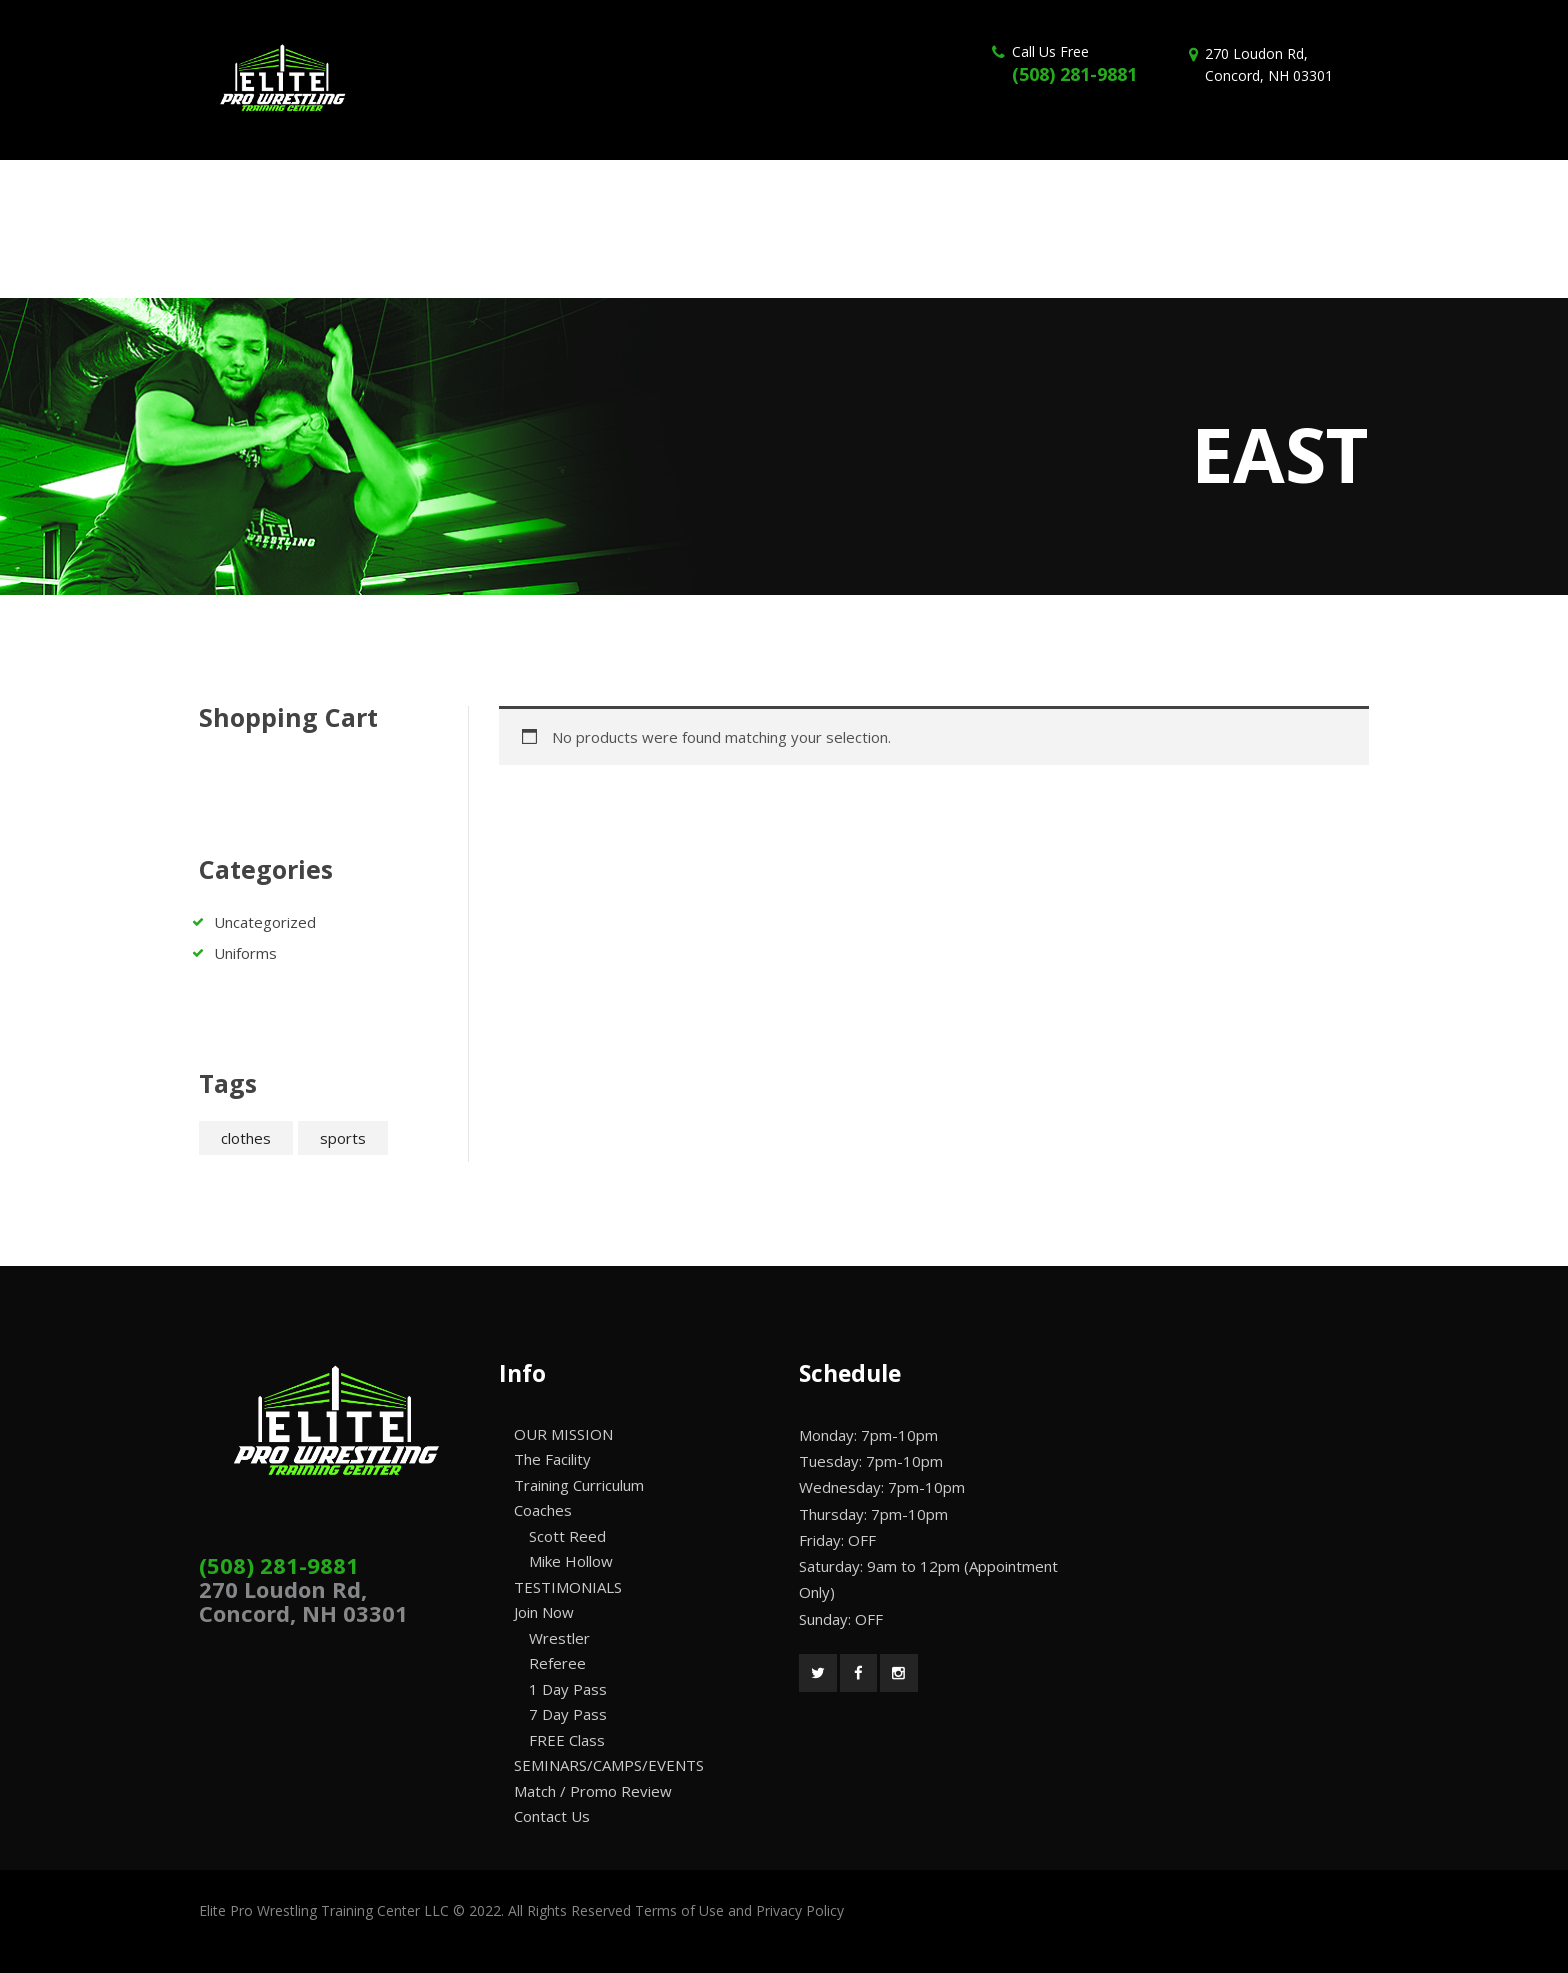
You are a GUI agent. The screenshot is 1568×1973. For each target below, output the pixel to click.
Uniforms (245, 953)
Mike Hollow (571, 1561)
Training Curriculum (579, 1485)
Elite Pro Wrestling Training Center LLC (326, 1910)
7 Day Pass (568, 1714)
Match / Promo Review (593, 1791)
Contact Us (552, 1816)
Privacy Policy (800, 1910)
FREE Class (567, 1740)
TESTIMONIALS (568, 1587)
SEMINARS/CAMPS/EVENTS (609, 1765)
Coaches (543, 1510)
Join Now (544, 1612)
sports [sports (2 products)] (343, 1138)
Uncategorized (265, 922)
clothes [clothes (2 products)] (246, 1138)
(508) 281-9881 (1074, 74)
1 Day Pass (568, 1689)
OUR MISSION (563, 1434)
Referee (557, 1663)
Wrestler (559, 1638)
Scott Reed (567, 1536)
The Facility (552, 1459)
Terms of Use (679, 1910)
